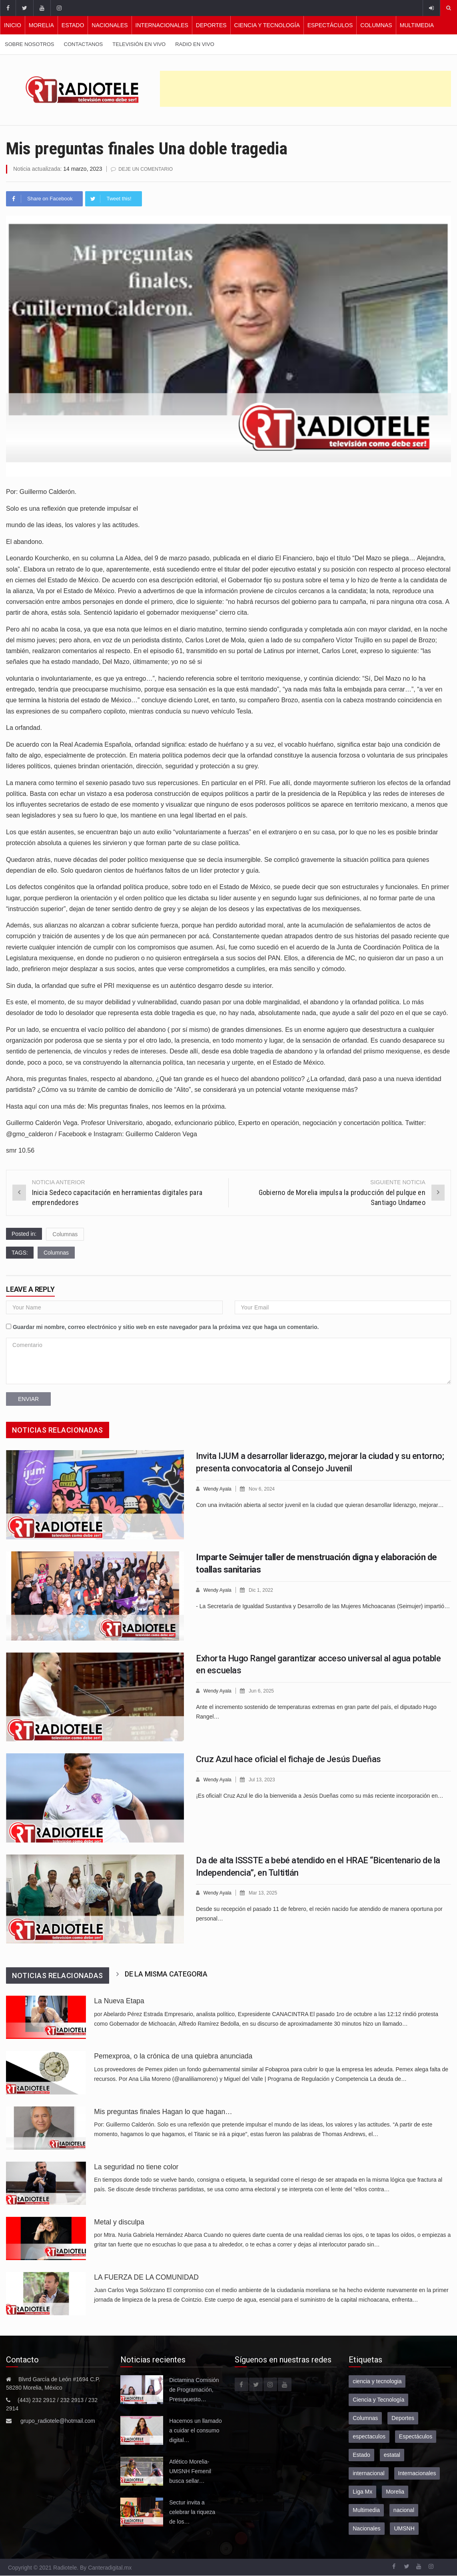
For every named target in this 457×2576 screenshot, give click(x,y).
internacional (368, 2473)
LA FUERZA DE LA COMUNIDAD (146, 2277)
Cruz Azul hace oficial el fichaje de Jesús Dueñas (288, 1759)
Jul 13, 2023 (265, 1779)
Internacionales (162, 25)
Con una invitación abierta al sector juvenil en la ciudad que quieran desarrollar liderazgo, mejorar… (319, 1504)
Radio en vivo (194, 44)
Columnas (376, 25)
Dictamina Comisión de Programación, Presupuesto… (194, 2389)
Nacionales (110, 25)
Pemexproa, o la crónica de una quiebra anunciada (173, 2056)
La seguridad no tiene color (136, 2166)
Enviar (28, 1398)
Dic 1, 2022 (264, 1590)
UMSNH (404, 2528)
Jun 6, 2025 (264, 1690)
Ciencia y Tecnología (267, 25)
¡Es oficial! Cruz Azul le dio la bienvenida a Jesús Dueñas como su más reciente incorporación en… (319, 1795)
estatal (392, 2454)
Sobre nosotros (29, 44)
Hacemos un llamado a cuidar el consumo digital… (195, 2430)
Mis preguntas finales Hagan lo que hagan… (163, 2111)
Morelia (41, 25)
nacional (403, 2509)
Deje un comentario (147, 169)
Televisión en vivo (139, 44)
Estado (73, 25)
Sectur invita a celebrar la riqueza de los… (192, 2511)
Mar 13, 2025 (266, 1892)
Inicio (12, 25)
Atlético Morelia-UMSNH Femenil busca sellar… (190, 2471)
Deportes (211, 25)
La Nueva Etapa (119, 2000)
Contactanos (83, 44)
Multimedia (417, 25)
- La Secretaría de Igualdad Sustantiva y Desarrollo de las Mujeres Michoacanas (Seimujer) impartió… (323, 1605)
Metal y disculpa (119, 2222)
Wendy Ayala (218, 1488)
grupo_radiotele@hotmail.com (57, 2420)
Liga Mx (362, 2491)
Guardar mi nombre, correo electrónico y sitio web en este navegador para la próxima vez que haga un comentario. (166, 1326)
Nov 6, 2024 (265, 1488)
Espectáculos (330, 25)
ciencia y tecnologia (377, 2381)
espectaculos (369, 2436)
